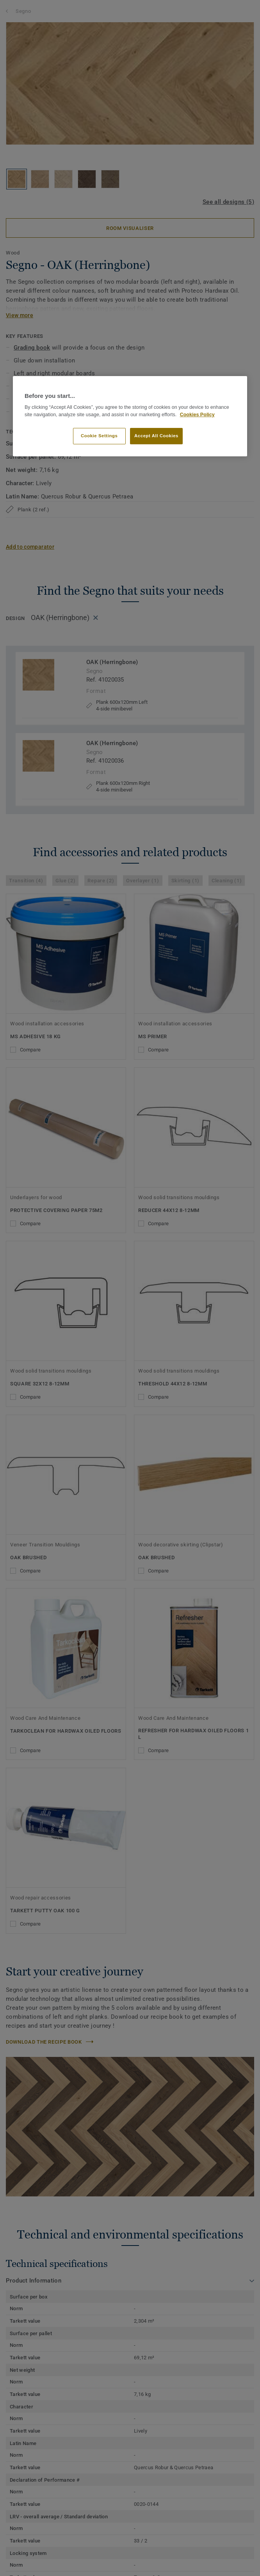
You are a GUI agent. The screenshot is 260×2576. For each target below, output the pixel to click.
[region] (130, 416)
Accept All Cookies (156, 435)
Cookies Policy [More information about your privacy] (197, 414)
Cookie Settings (99, 435)
